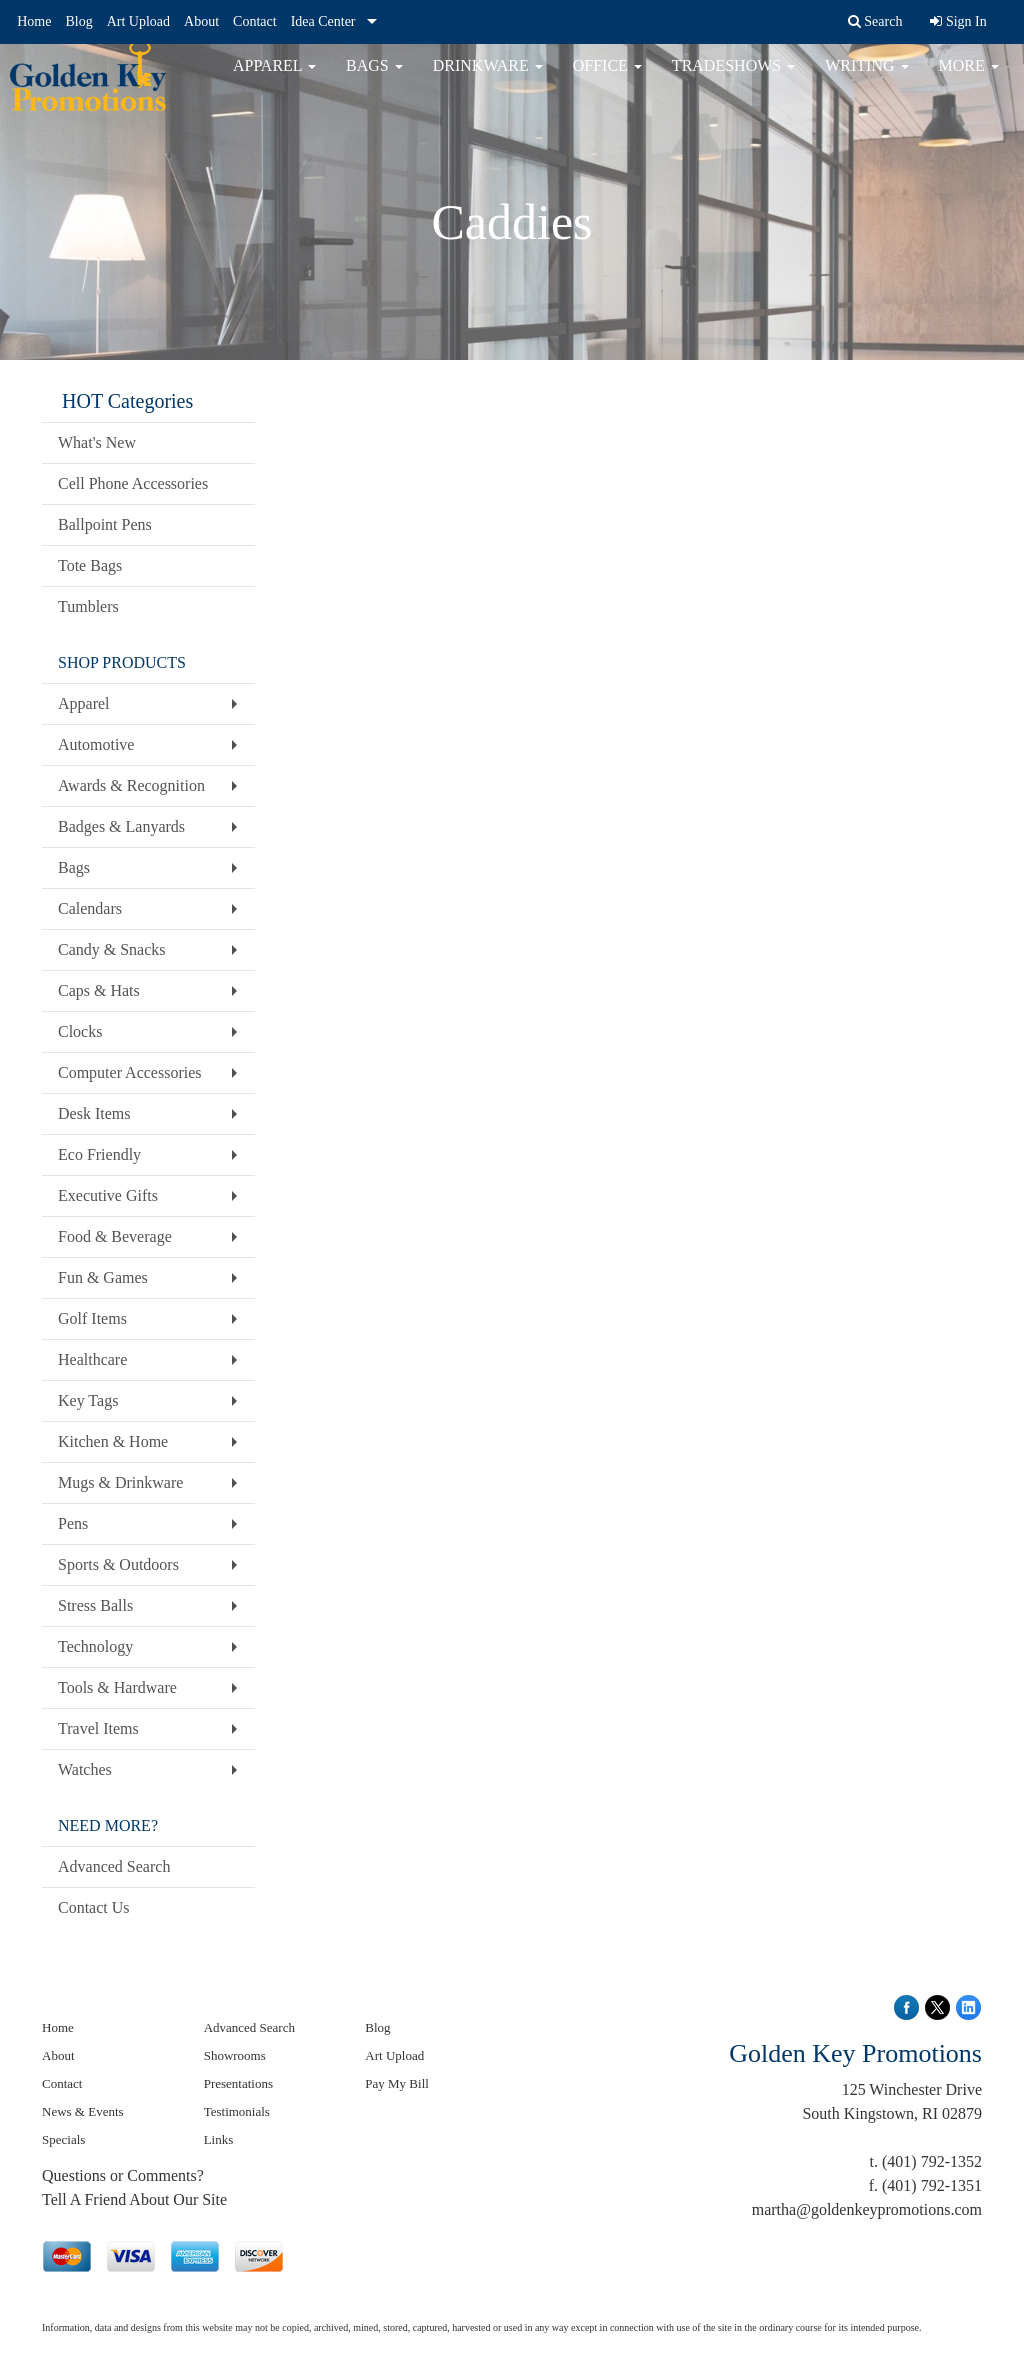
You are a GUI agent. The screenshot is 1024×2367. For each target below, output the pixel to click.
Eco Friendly (99, 1154)
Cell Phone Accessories (133, 483)
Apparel (274, 79)
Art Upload (138, 21)
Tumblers (88, 606)
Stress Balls (95, 1605)
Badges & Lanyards (121, 826)
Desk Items (94, 1113)
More (969, 79)
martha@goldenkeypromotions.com (867, 2209)
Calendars (90, 908)
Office (607, 79)
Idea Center (323, 21)
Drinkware (488, 79)
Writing (866, 79)
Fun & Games (103, 1277)
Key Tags (88, 1400)
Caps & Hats (99, 990)
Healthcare (92, 1359)
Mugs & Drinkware (120, 1482)
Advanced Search (114, 1866)
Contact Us (94, 1907)
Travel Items (98, 1728)
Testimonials (237, 2111)
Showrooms (235, 2055)
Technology (95, 1646)
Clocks (80, 1031)
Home (34, 21)
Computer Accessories (130, 1072)
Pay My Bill (397, 2083)
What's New (97, 442)
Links (219, 2139)
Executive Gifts (108, 1195)
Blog (78, 21)
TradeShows (733, 79)
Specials (63, 2139)
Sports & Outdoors (118, 1564)
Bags (374, 79)
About (201, 21)
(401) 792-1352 (932, 2161)
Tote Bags (90, 565)
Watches (85, 1769)
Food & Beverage (115, 1236)
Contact (255, 21)
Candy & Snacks (112, 949)
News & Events (83, 2111)
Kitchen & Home (113, 1441)
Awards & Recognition (131, 785)
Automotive (96, 744)
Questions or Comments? (123, 2175)
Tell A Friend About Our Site (134, 2199)
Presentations (238, 2083)
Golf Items (92, 1318)
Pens (73, 1523)
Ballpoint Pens (105, 524)
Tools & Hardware (117, 1687)
